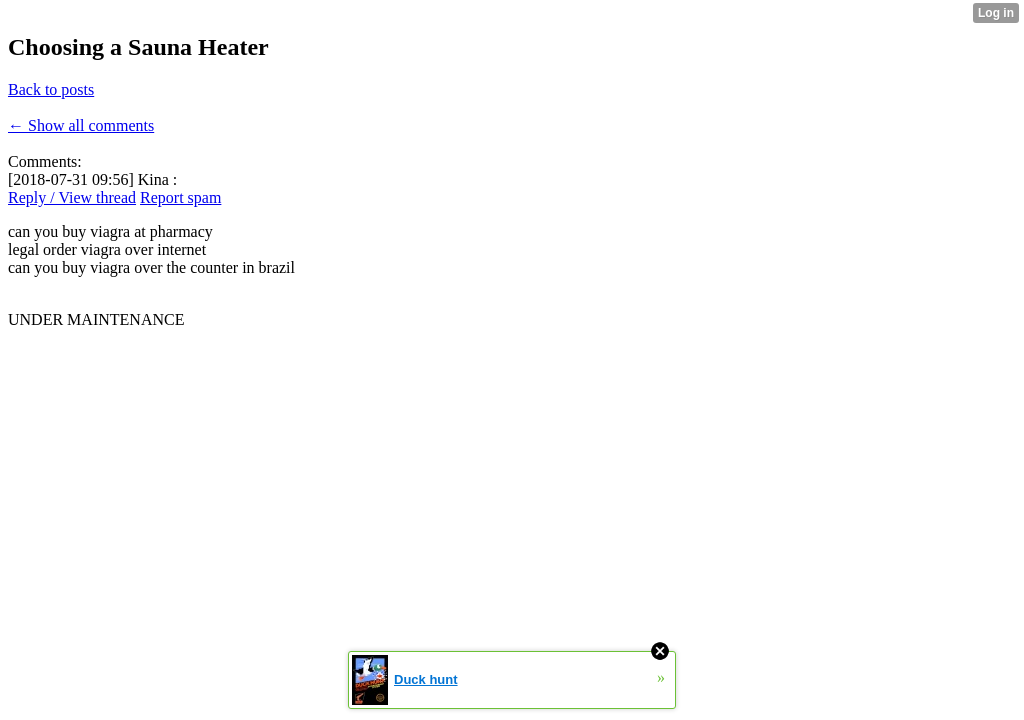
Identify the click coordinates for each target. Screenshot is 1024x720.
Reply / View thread (72, 197)
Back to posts (51, 89)
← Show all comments (81, 125)
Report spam (180, 197)
